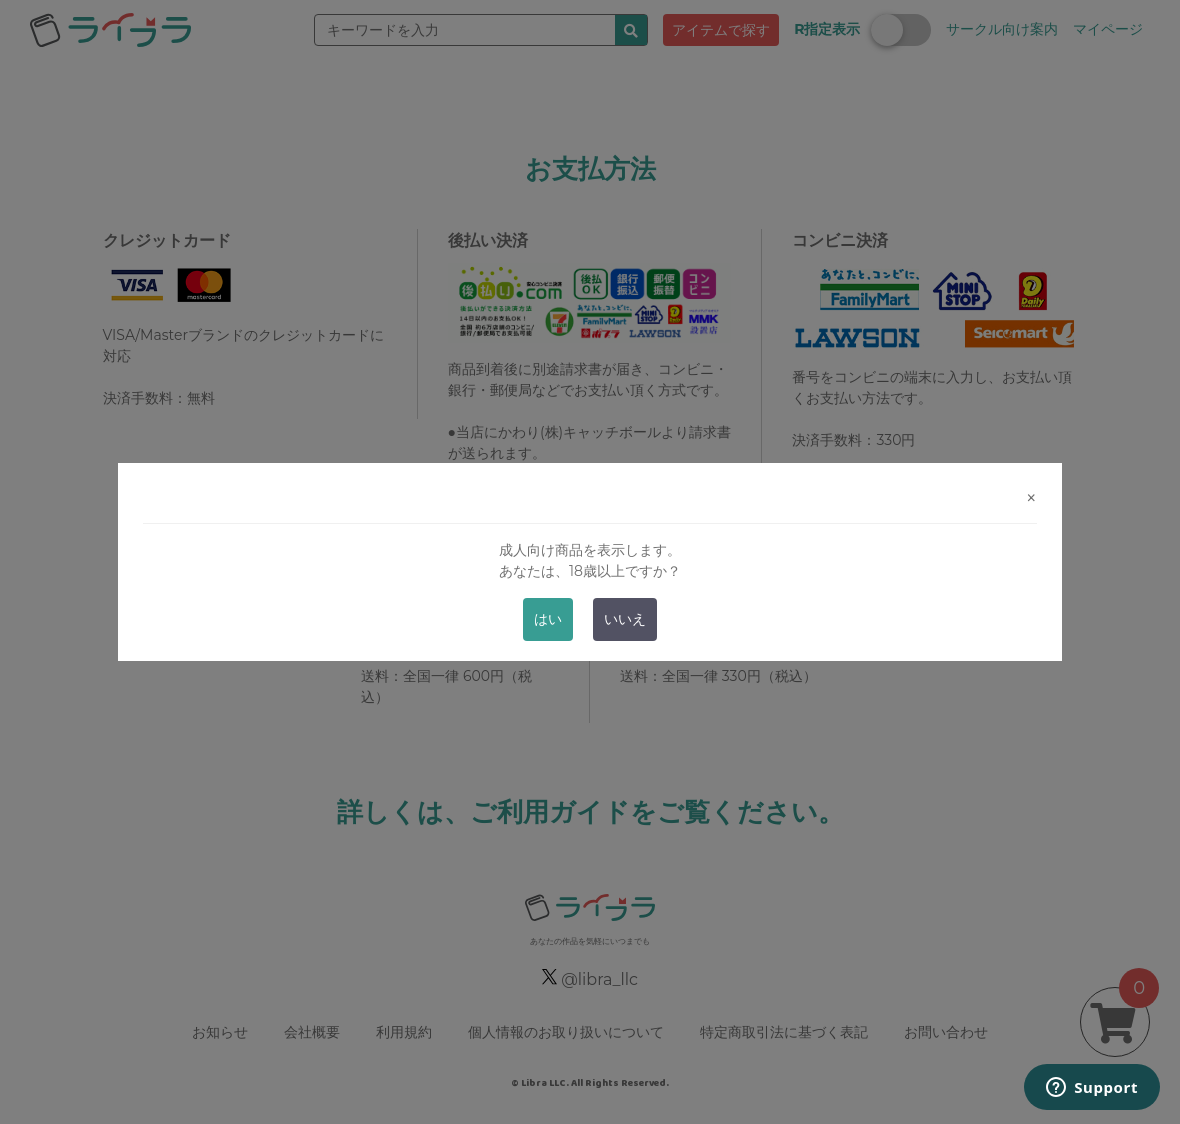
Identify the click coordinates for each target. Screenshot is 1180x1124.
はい (548, 619)
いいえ (625, 619)
